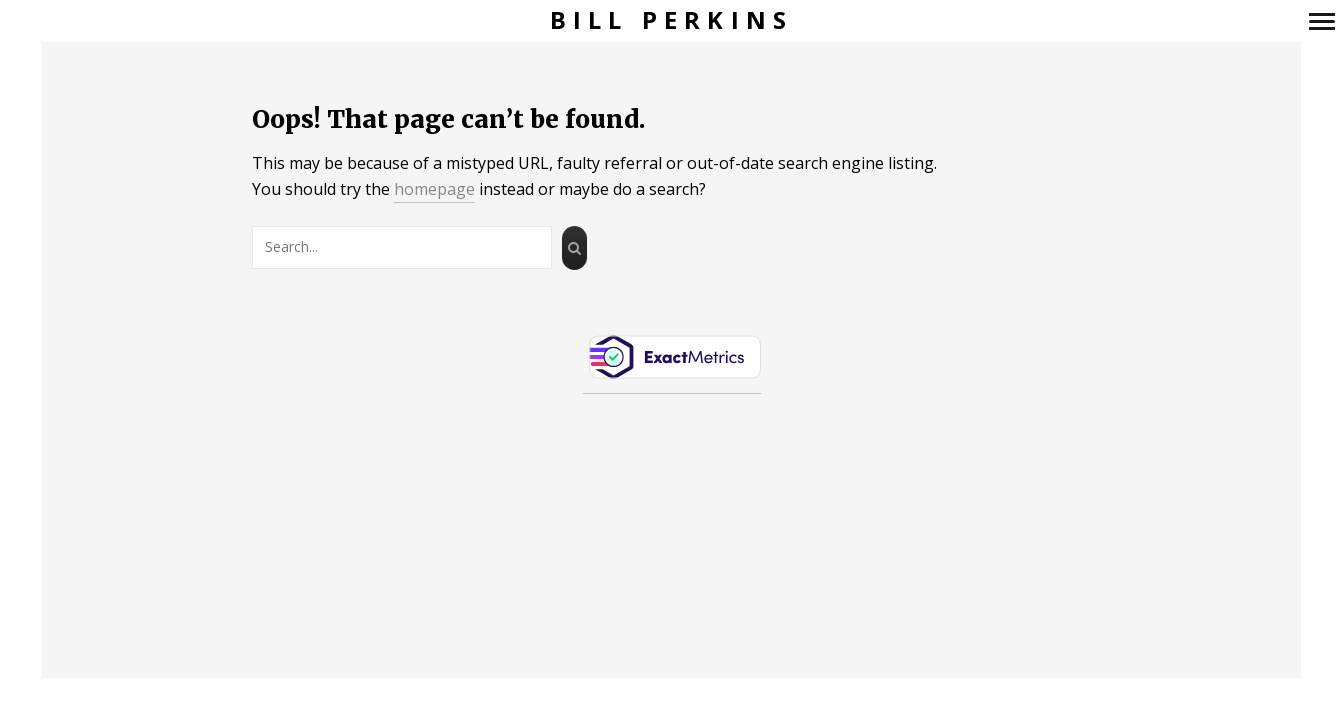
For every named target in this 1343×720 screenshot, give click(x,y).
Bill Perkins (671, 20)
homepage (434, 189)
